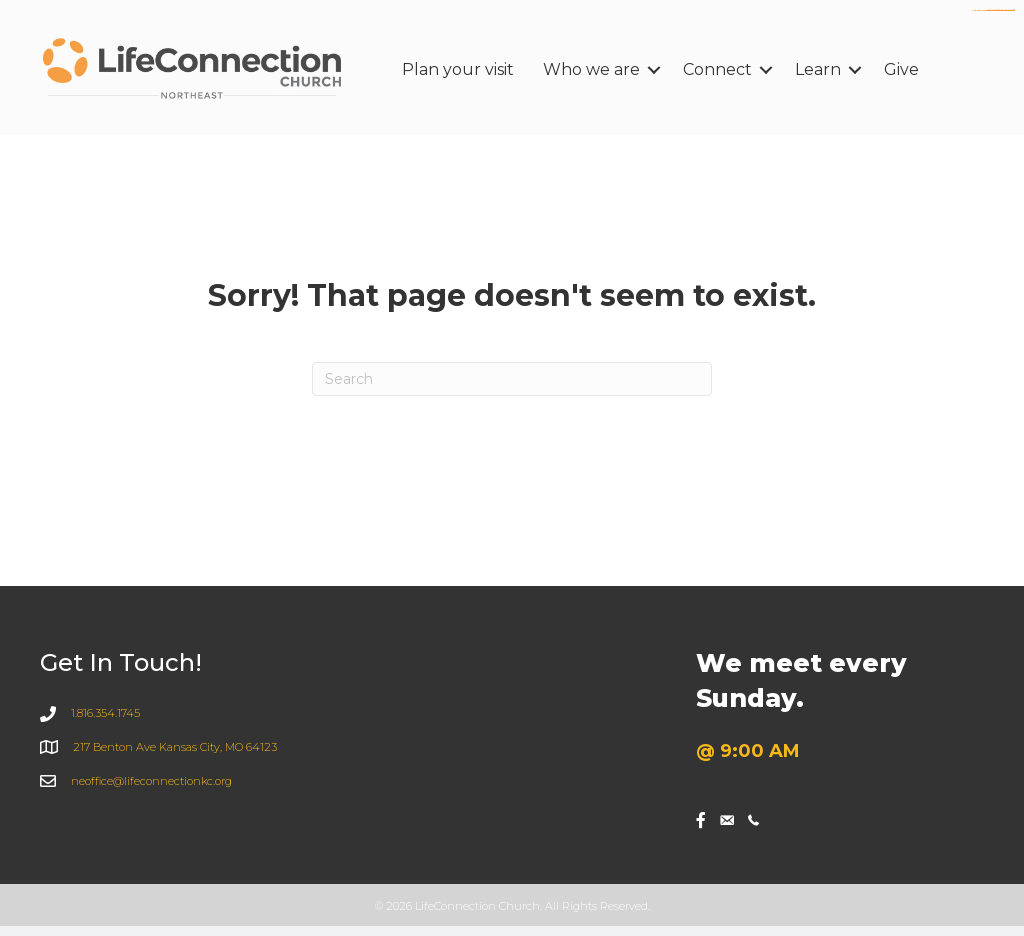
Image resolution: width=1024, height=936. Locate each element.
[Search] (512, 379)
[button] (654, 70)
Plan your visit (458, 69)
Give (901, 69)
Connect (717, 69)
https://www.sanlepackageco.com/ (1002, 10)
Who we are (591, 69)
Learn (818, 69)
